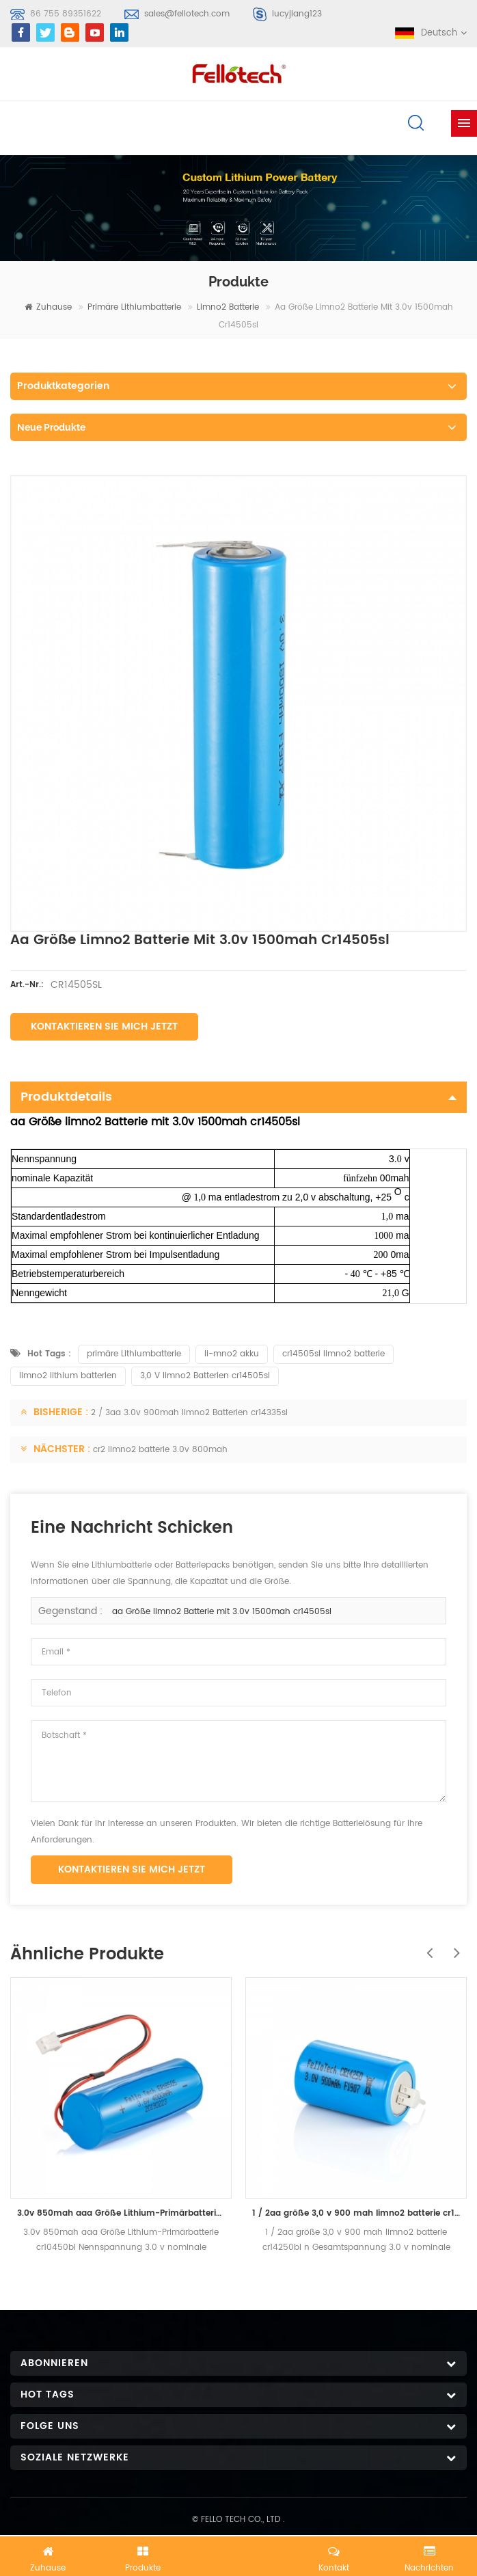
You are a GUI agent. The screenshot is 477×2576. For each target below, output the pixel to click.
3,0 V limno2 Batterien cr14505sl (205, 1375)
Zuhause (48, 307)
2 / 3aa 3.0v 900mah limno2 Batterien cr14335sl (189, 1412)
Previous (426, 1946)
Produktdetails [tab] (238, 1097)
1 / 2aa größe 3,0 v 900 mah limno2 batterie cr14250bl (356, 2213)
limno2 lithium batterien (68, 1375)
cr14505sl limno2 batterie (333, 1353)
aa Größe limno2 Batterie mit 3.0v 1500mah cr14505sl (221, 1611)
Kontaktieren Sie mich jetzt (104, 1026)
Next (453, 1946)
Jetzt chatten (238, 2553)
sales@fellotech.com (187, 14)
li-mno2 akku (231, 1353)
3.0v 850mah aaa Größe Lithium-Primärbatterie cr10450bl (121, 2213)
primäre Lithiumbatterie (134, 307)
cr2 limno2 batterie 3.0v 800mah (160, 1449)
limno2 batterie (228, 307)
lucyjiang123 (297, 14)
